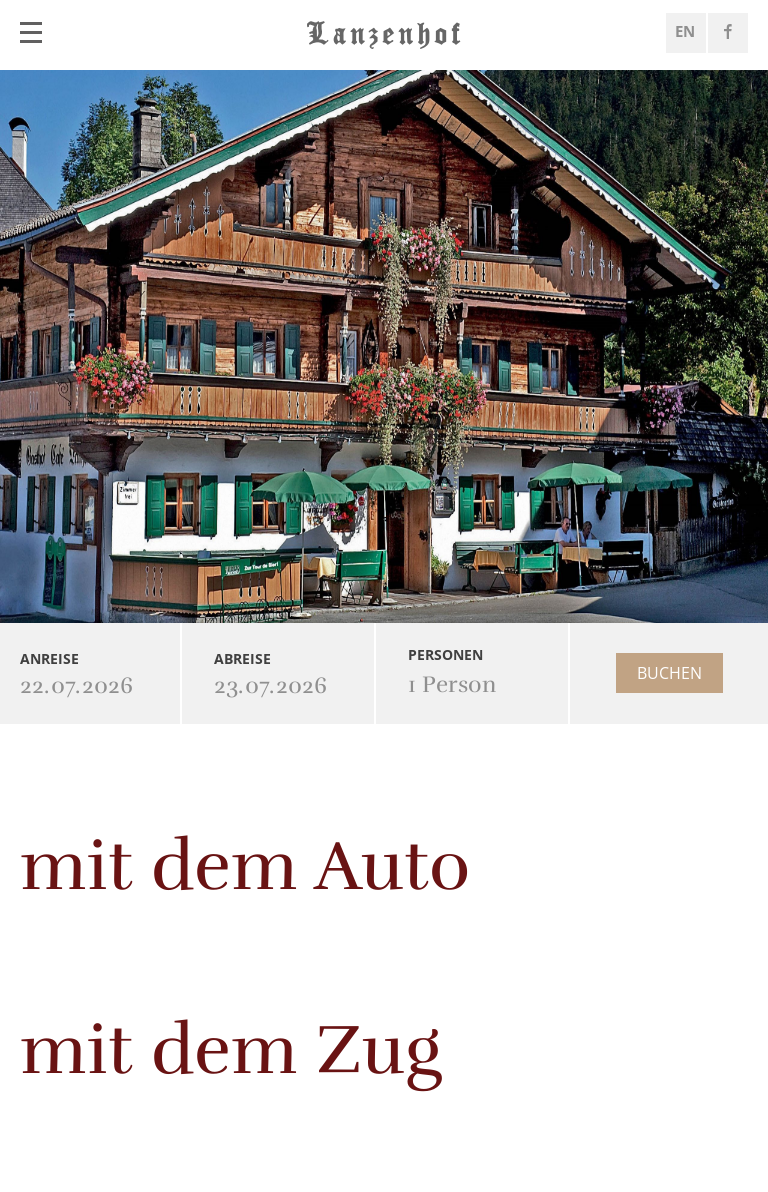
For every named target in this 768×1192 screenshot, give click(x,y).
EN (685, 31)
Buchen (669, 673)
